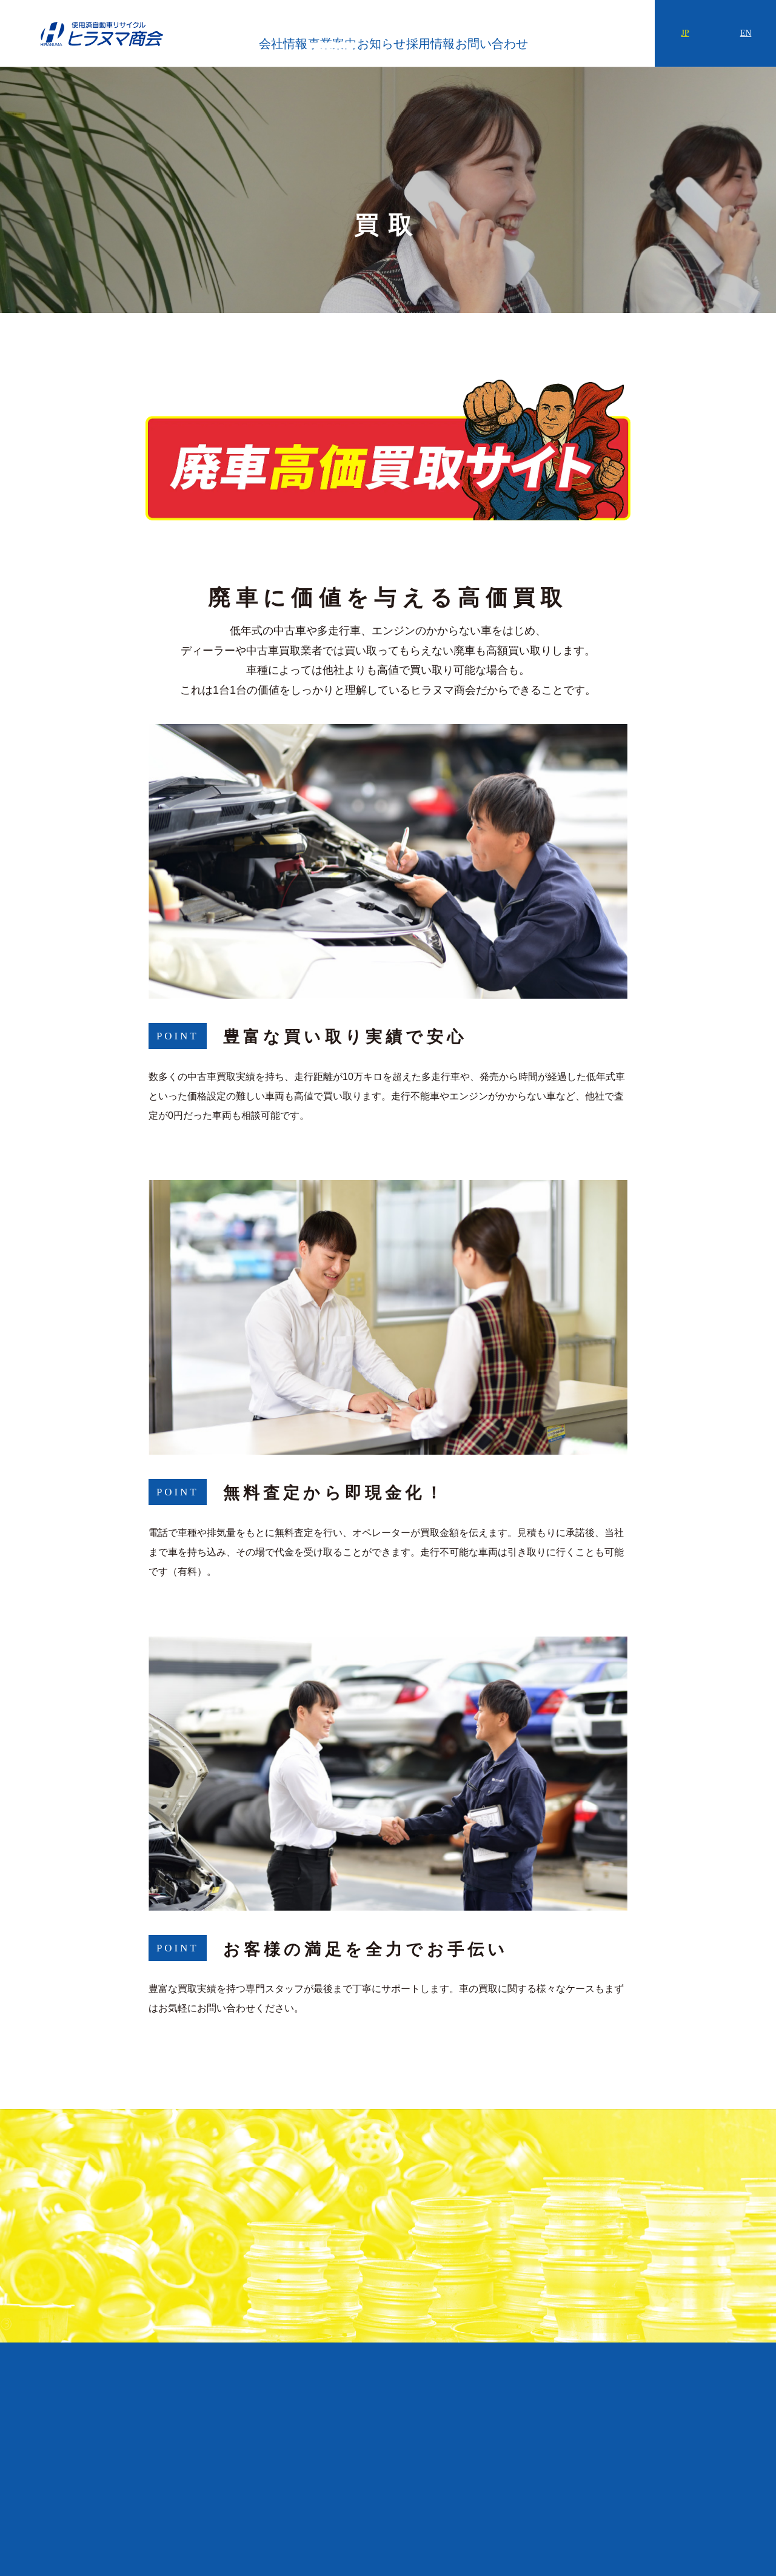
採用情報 (501, 36)
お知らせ (428, 36)
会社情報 (283, 36)
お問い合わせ (586, 36)
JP (685, 33)
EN (746, 33)
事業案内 (356, 36)
